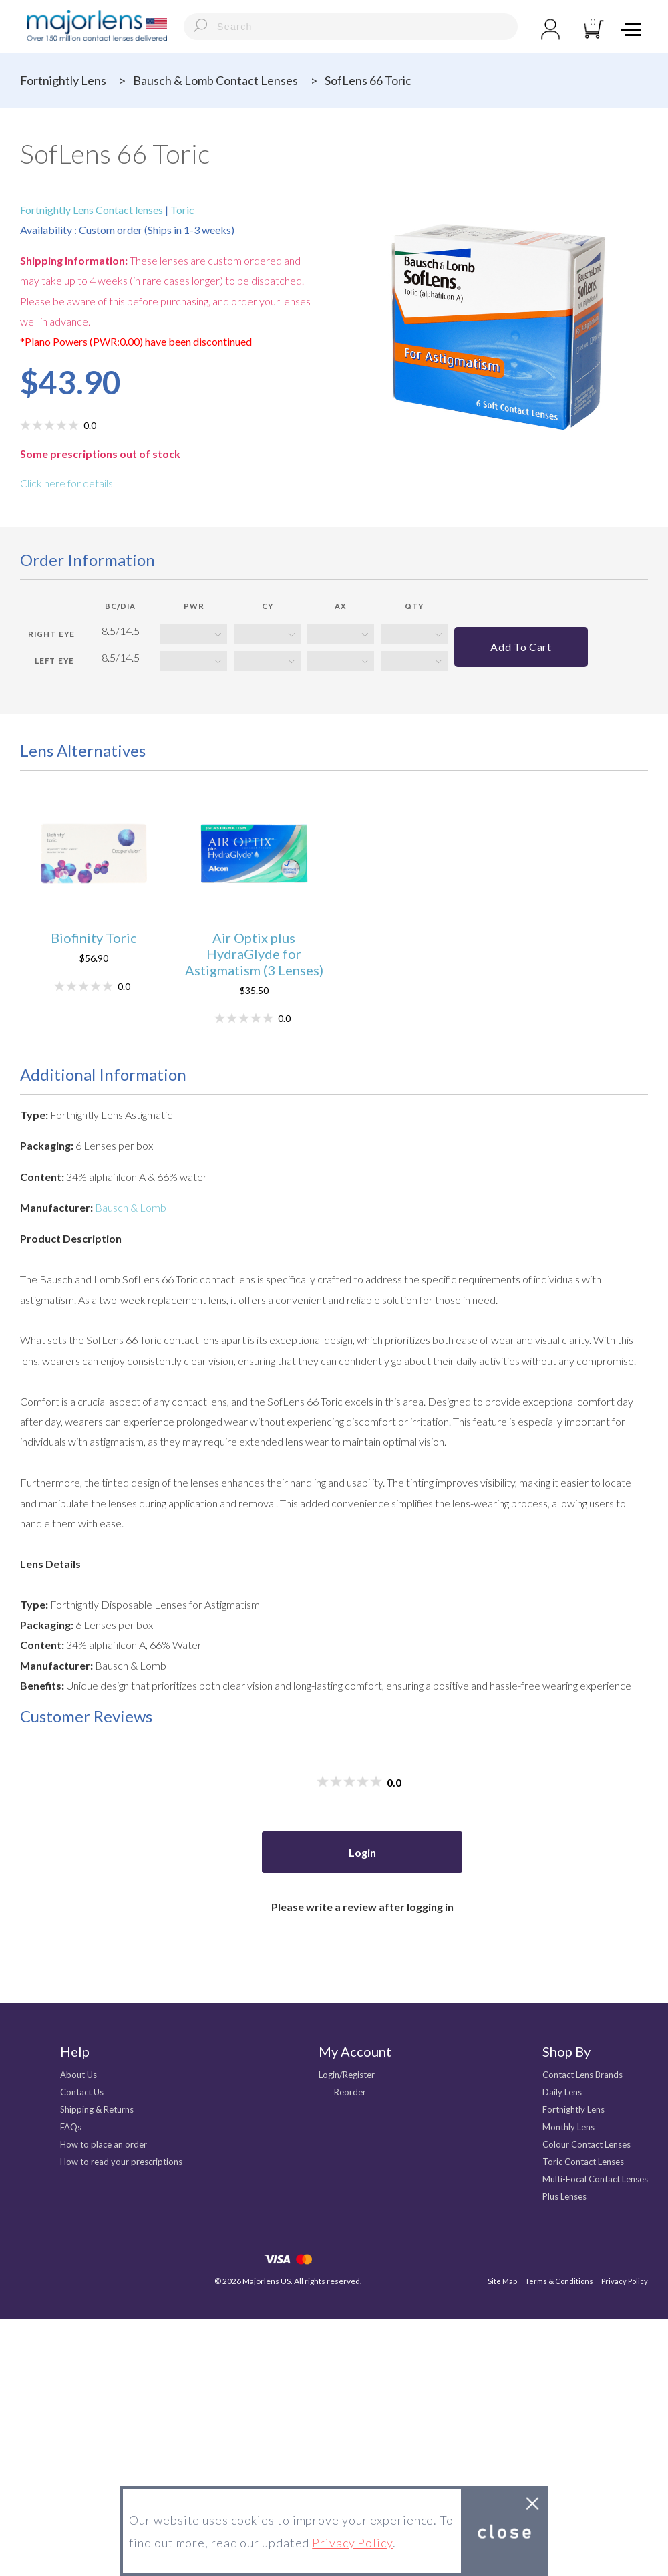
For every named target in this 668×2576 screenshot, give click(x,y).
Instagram (66, 2260)
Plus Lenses (564, 2196)
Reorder (350, 2092)
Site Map (502, 2281)
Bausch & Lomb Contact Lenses (215, 80)
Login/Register (347, 2074)
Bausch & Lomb (130, 1207)
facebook (28, 2260)
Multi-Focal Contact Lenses (595, 2179)
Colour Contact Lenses (586, 2144)
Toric (181, 209)
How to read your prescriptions (121, 2161)
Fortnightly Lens (63, 80)
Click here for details (66, 483)
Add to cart (520, 646)
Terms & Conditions (559, 2281)
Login (362, 1852)
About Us (78, 2074)
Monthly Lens (568, 2126)
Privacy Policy (624, 2281)
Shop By (566, 2051)
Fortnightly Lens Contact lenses (92, 209)
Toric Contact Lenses (583, 2161)
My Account (355, 2051)
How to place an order (103, 2144)
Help (75, 2051)
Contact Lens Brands (582, 2074)
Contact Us (82, 2092)
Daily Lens (562, 2092)
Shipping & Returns (97, 2109)
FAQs (70, 2126)
